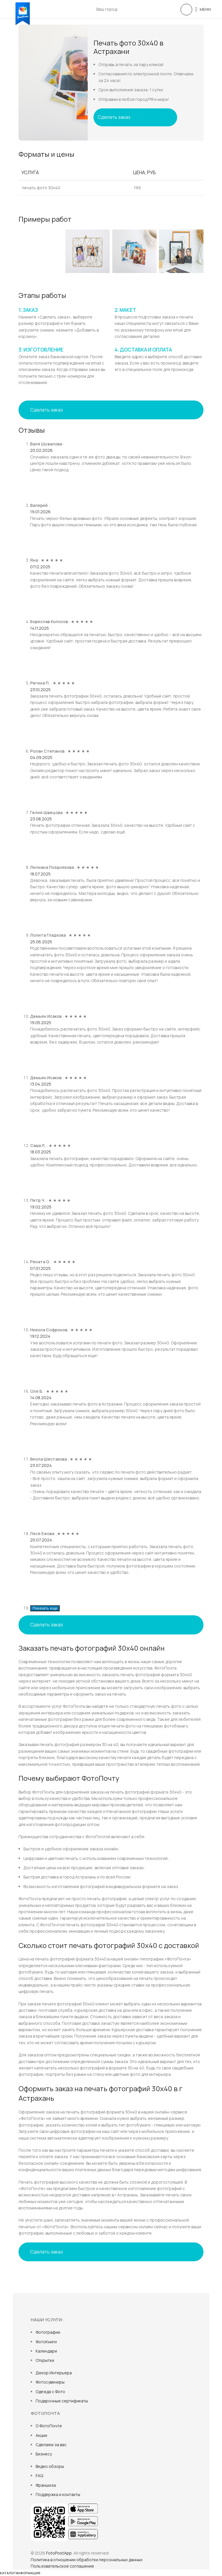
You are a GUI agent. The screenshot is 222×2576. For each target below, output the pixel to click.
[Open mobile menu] (203, 9)
